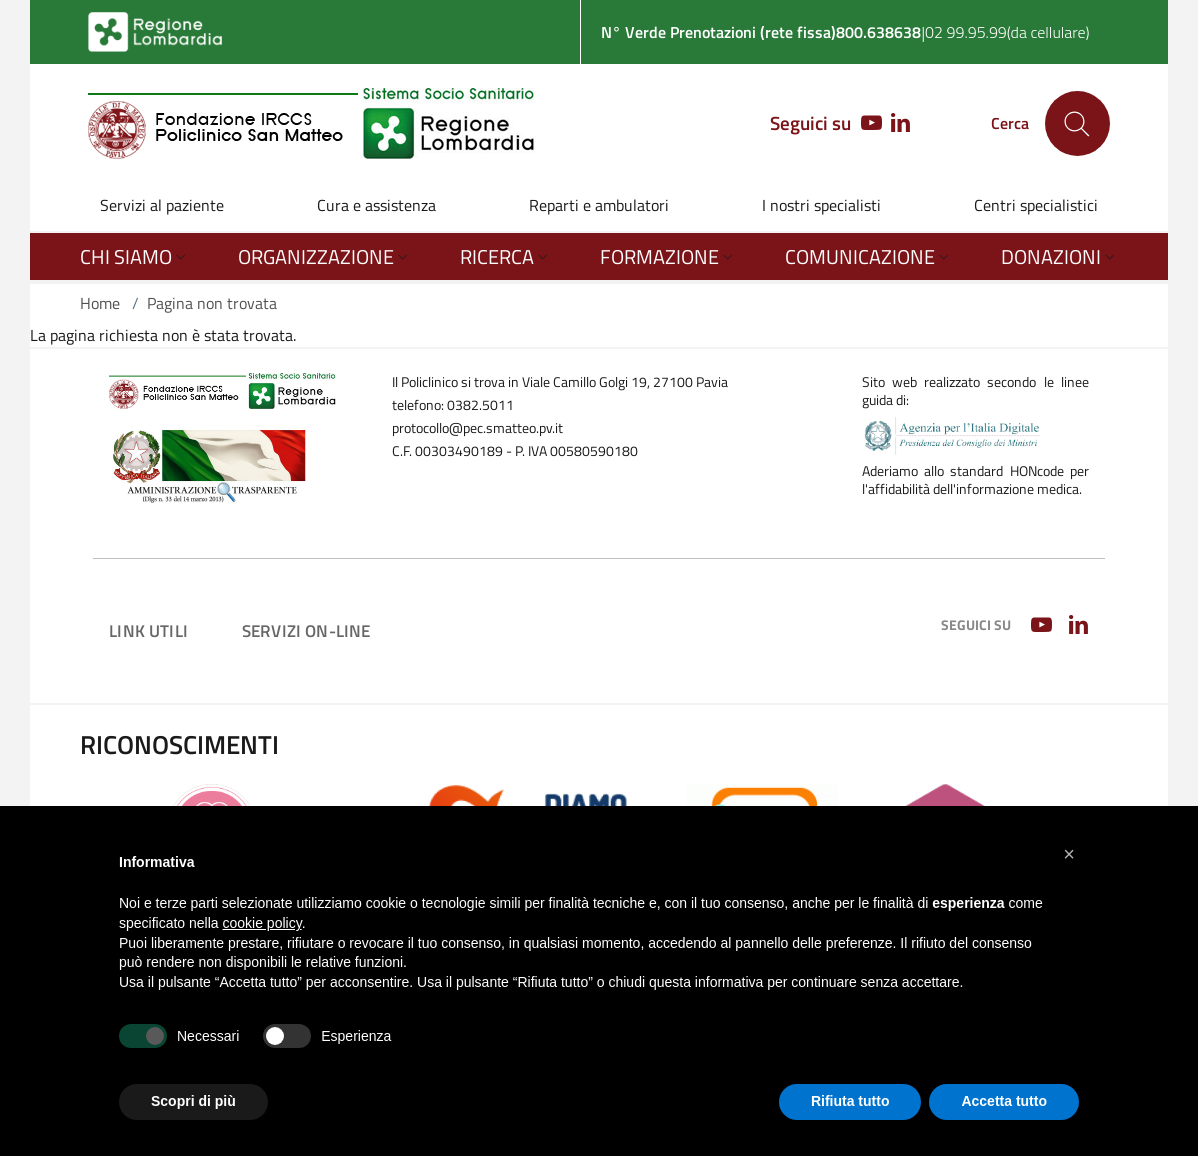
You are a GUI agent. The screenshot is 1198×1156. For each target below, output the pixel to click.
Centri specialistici (1036, 205)
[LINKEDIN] (900, 124)
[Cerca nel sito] (1077, 123)
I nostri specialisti (821, 205)
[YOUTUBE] (866, 124)
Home (100, 303)
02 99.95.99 (966, 32)
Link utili (148, 630)
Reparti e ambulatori (599, 205)
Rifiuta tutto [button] (850, 1101)
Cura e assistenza (376, 205)
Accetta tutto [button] (1004, 1101)
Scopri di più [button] (193, 1101)
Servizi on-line (306, 630)
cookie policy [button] (262, 923)
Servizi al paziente (162, 205)
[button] (1069, 854)
